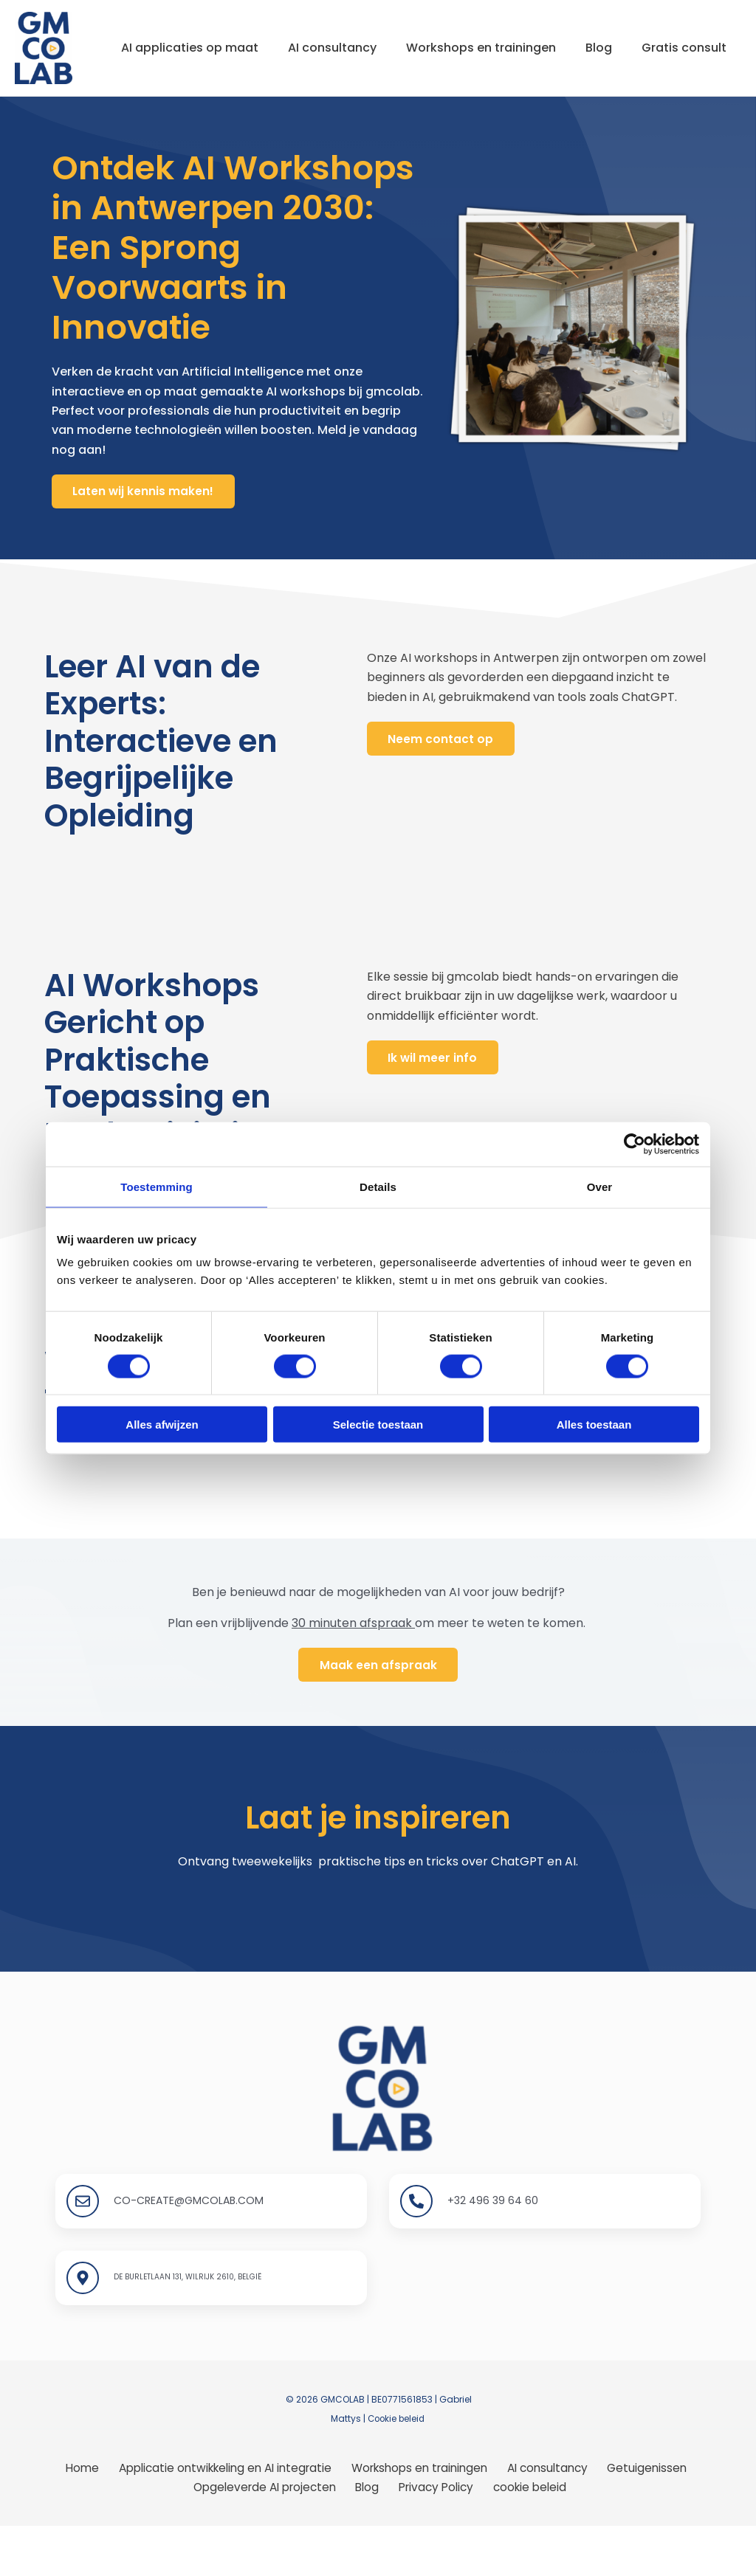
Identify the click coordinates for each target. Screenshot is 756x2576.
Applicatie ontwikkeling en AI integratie (224, 2516)
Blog (612, 33)
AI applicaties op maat (185, 33)
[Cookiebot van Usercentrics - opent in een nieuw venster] (634, 1144)
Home (82, 2516)
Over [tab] (600, 1186)
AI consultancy (333, 33)
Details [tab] (378, 1186)
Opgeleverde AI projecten (272, 2536)
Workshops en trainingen (488, 33)
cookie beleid (527, 2536)
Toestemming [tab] (156, 1186)
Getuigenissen (645, 2516)
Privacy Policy (437, 2536)
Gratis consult (159, 101)
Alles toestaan (594, 1424)
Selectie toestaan (378, 1424)
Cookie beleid (396, 2467)
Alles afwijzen (162, 1424)
